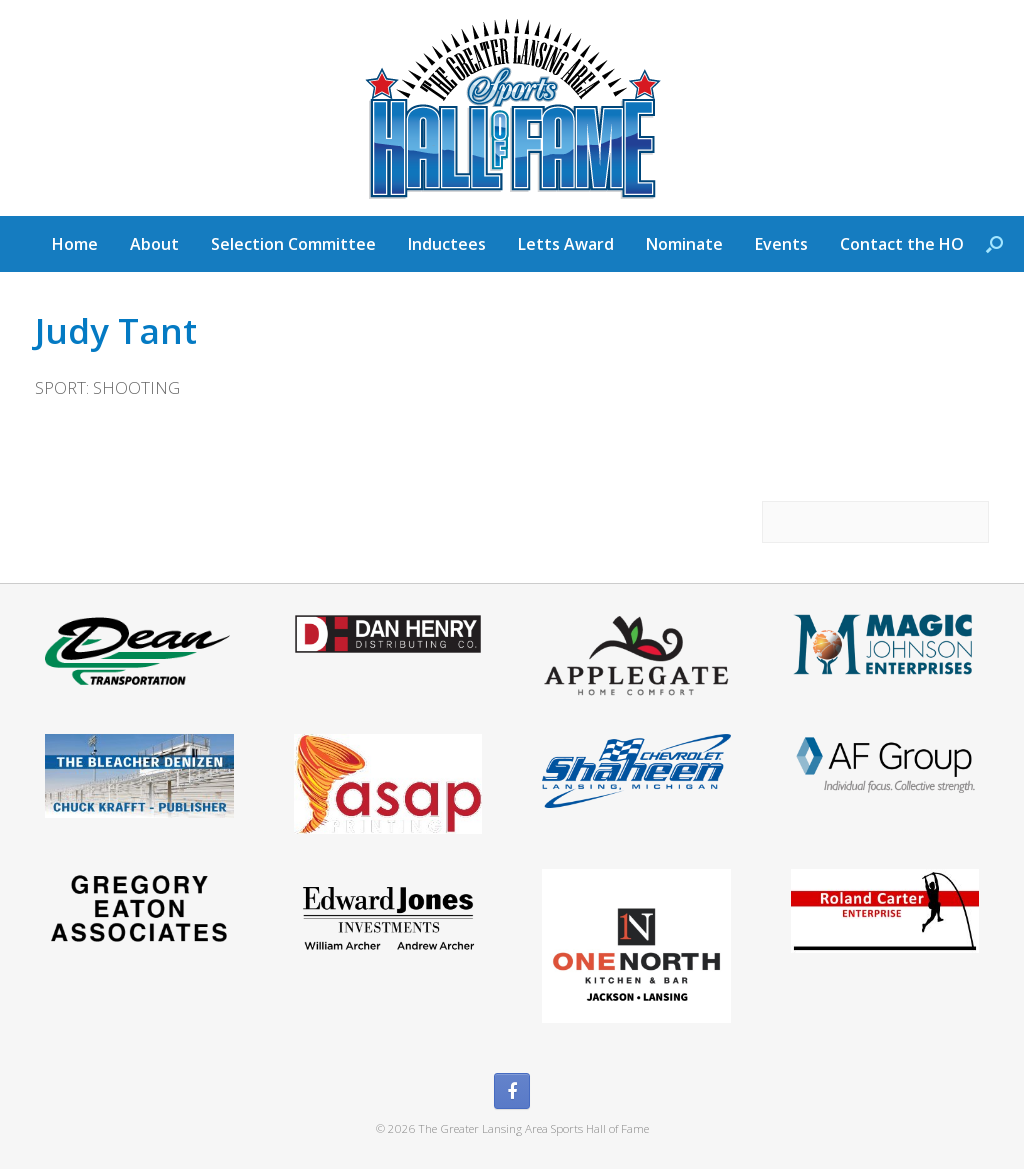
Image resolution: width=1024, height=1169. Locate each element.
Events (781, 244)
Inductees (447, 244)
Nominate (684, 244)
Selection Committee (293, 244)
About (154, 244)
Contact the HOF (906, 244)
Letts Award (566, 244)
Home (75, 244)
